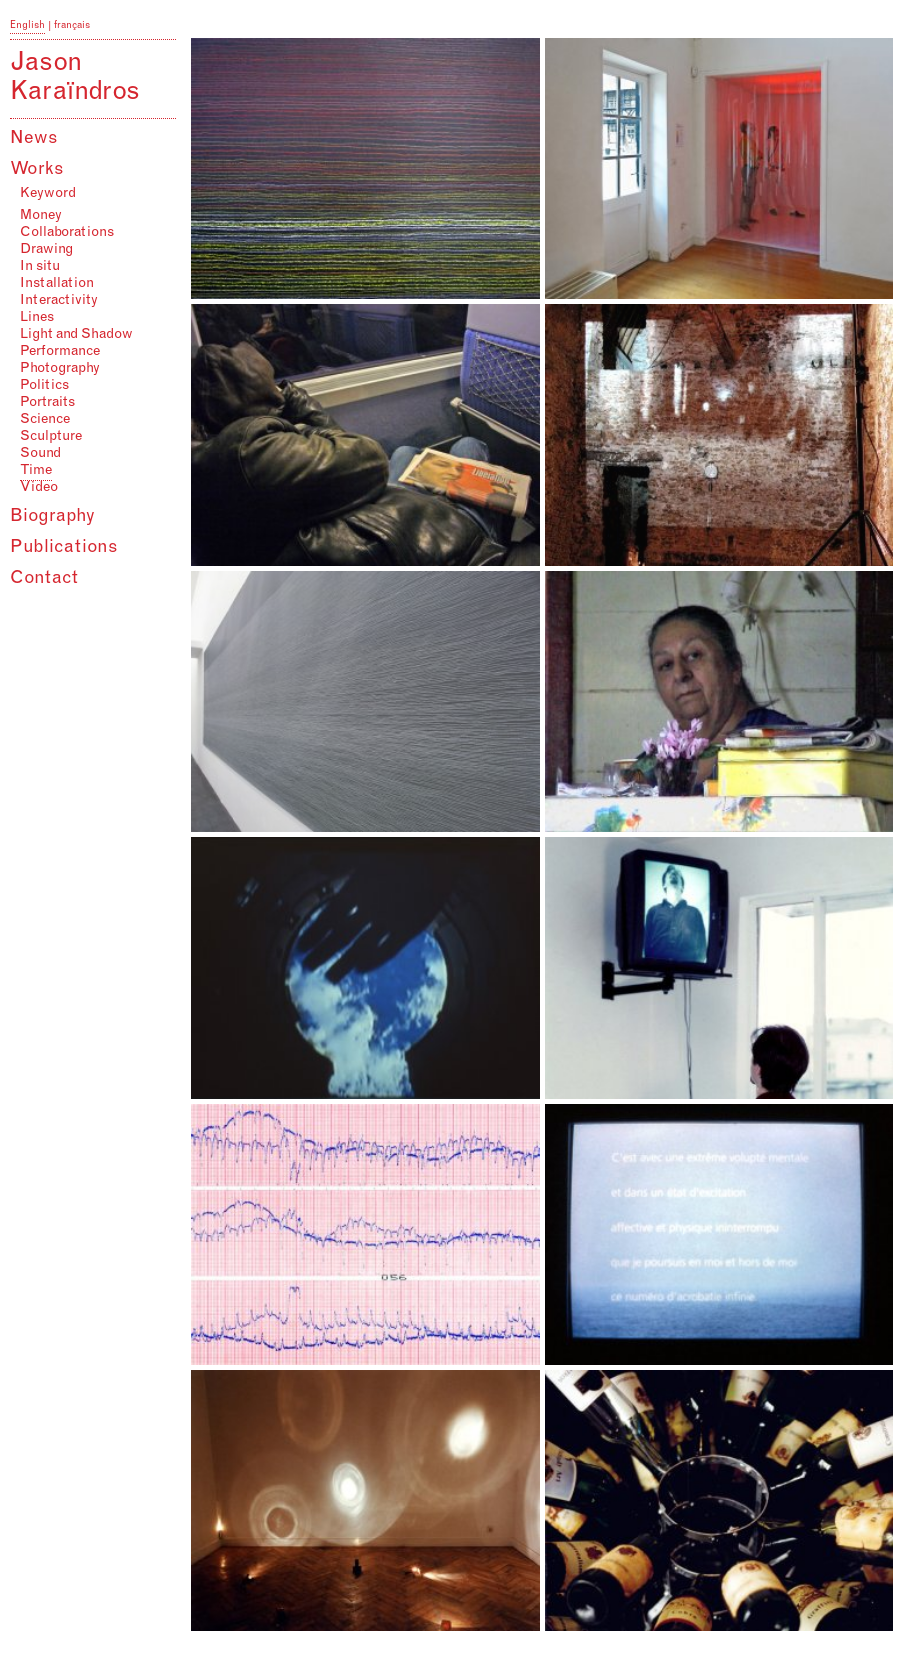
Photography (60, 369)
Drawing (46, 250)
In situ (40, 267)
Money (41, 216)
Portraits (47, 403)
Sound (40, 454)
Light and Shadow (76, 335)
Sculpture (51, 437)
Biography (52, 517)
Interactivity (59, 301)
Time (36, 471)
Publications (64, 548)
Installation (57, 284)
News (34, 139)
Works (37, 170)
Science (45, 420)
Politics (44, 386)
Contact (44, 579)
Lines (37, 318)
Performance (60, 352)
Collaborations (67, 233)
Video (39, 488)
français (72, 26)
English (27, 26)
